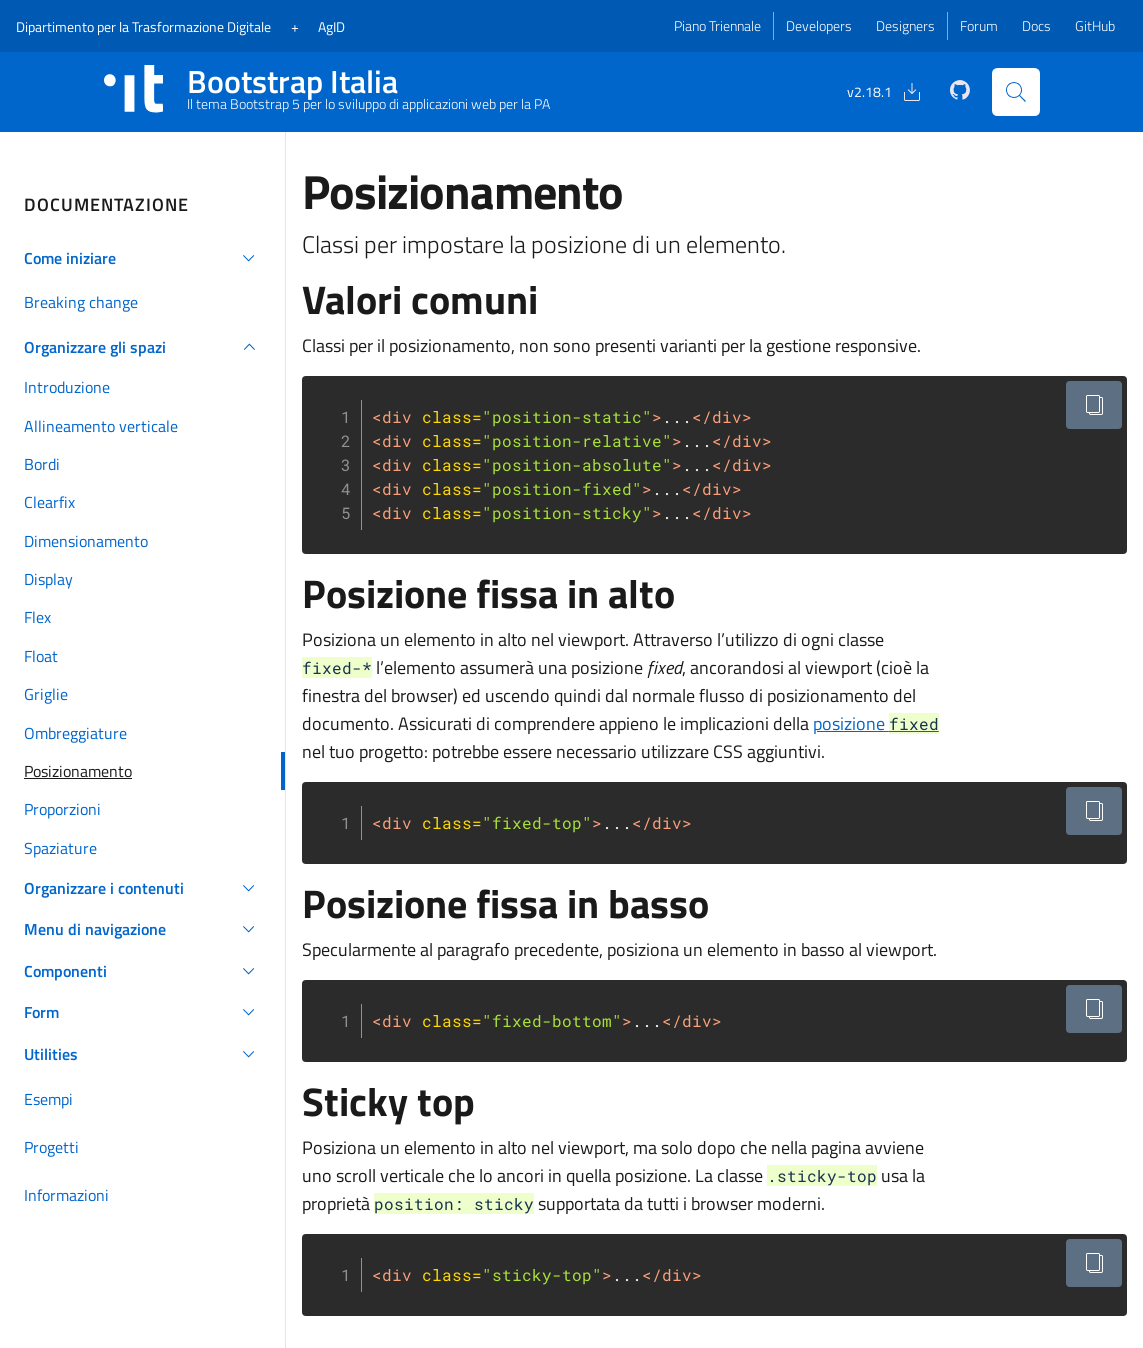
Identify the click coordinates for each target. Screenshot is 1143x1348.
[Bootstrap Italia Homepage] (327, 92)
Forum (979, 25)
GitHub (1095, 25)
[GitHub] (948, 90)
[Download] (873, 92)
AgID (331, 26)
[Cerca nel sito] (1016, 92)
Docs (1036, 25)
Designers (905, 25)
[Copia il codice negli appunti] (1094, 405)
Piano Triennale (717, 25)
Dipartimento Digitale (143, 26)
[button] (142, 258)
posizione (876, 723)
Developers (819, 25)
